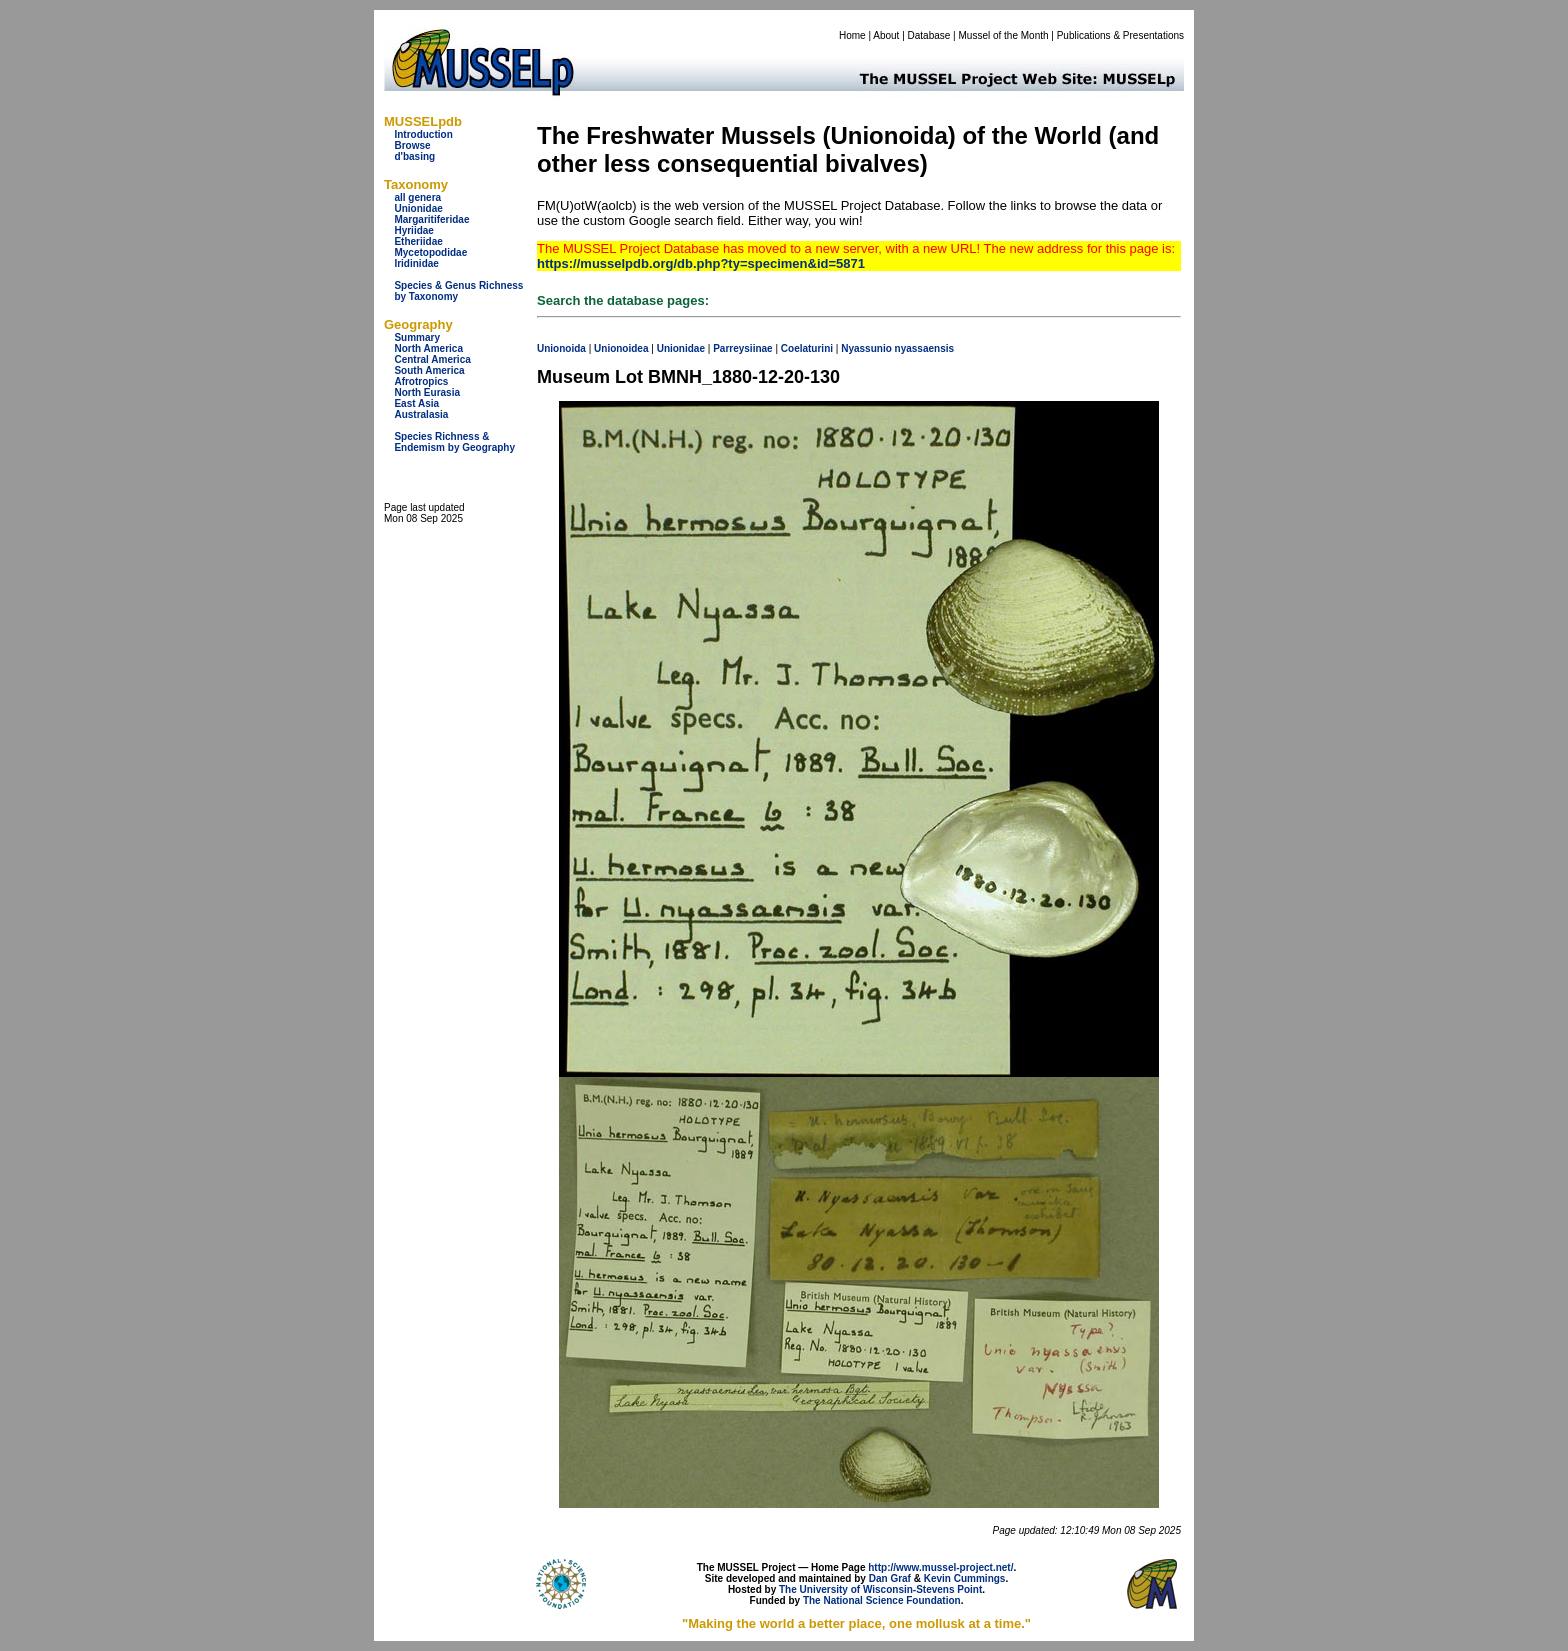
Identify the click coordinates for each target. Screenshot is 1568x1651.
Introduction (423, 134)
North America (428, 348)
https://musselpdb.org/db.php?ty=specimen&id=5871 (701, 263)
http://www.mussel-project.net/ (940, 1567)
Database (929, 35)
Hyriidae (413, 230)
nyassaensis (925, 348)
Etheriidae (418, 241)
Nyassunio (866, 348)
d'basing (414, 156)
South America (429, 370)
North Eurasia (427, 392)
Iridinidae (416, 263)
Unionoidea (621, 348)
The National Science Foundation (882, 1600)
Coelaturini (807, 348)
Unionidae (418, 208)
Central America (432, 359)
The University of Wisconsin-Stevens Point (880, 1589)
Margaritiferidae (431, 219)
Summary (417, 337)
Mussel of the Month (1004, 35)
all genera (417, 197)
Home (852, 35)
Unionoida (561, 348)
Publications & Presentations (1120, 35)
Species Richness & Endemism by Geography (454, 442)
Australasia (421, 414)
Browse (412, 145)
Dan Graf (890, 1578)
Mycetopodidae (430, 252)
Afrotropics (421, 381)
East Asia (416, 403)
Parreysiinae (743, 348)
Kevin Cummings (965, 1578)
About (886, 35)
